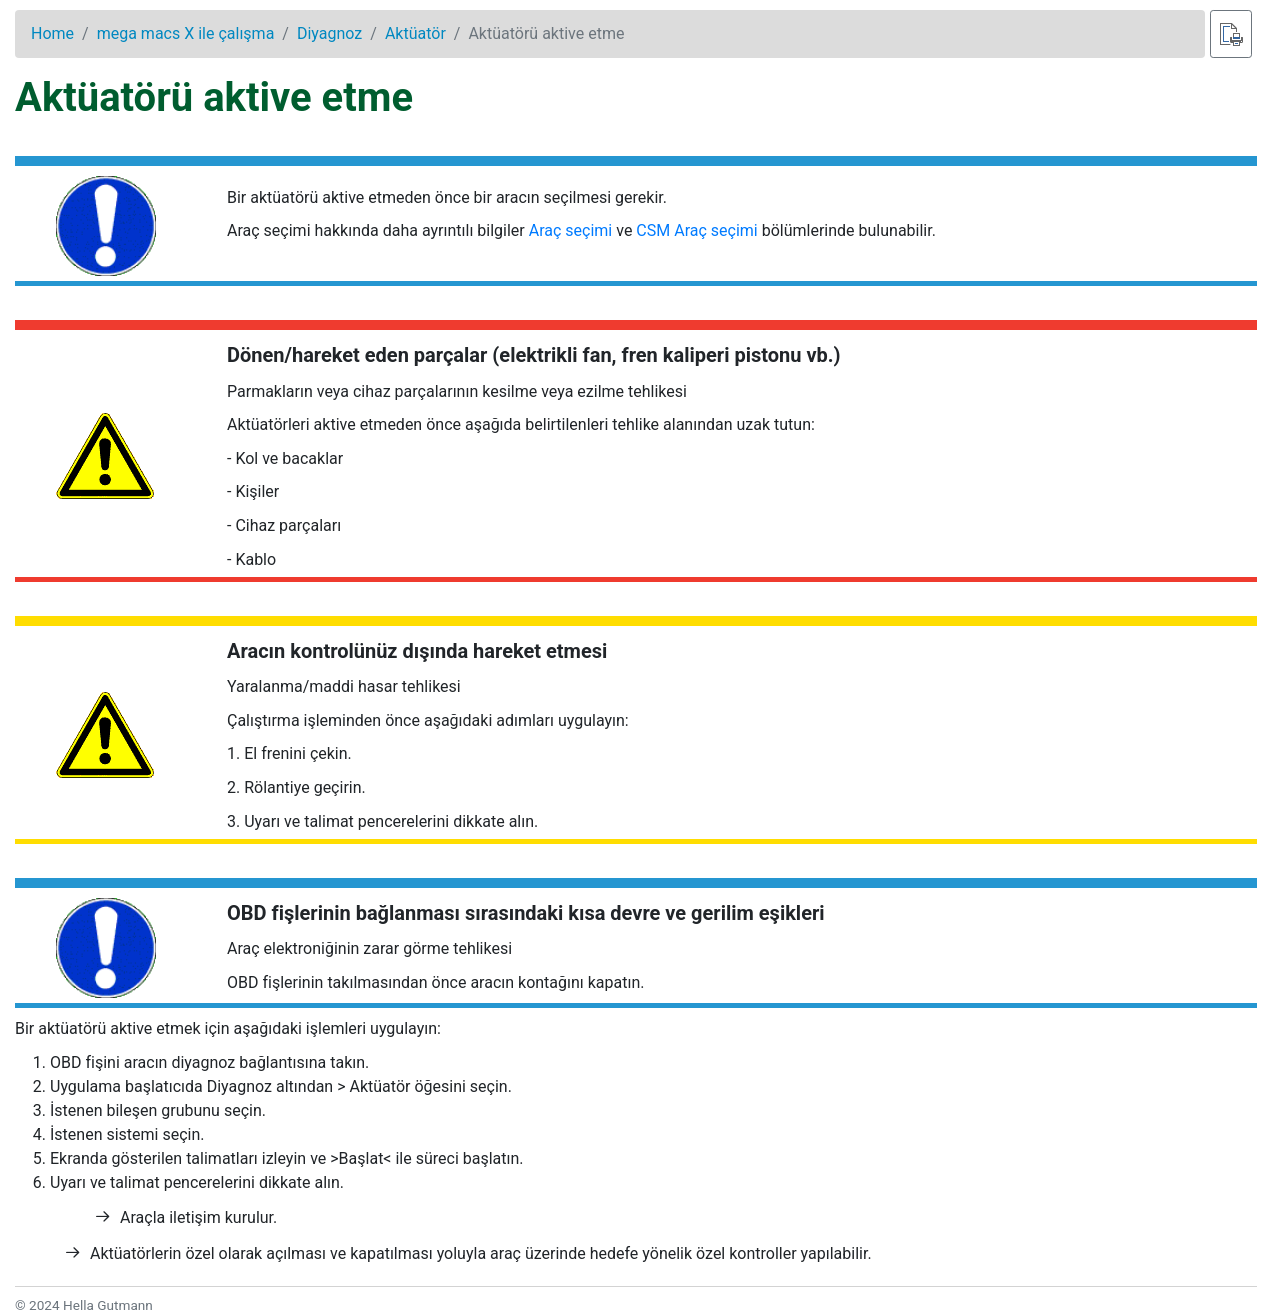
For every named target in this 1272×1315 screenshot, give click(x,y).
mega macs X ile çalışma (186, 33)
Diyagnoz (329, 33)
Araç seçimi (571, 230)
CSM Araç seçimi (696, 230)
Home (52, 33)
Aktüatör (415, 33)
